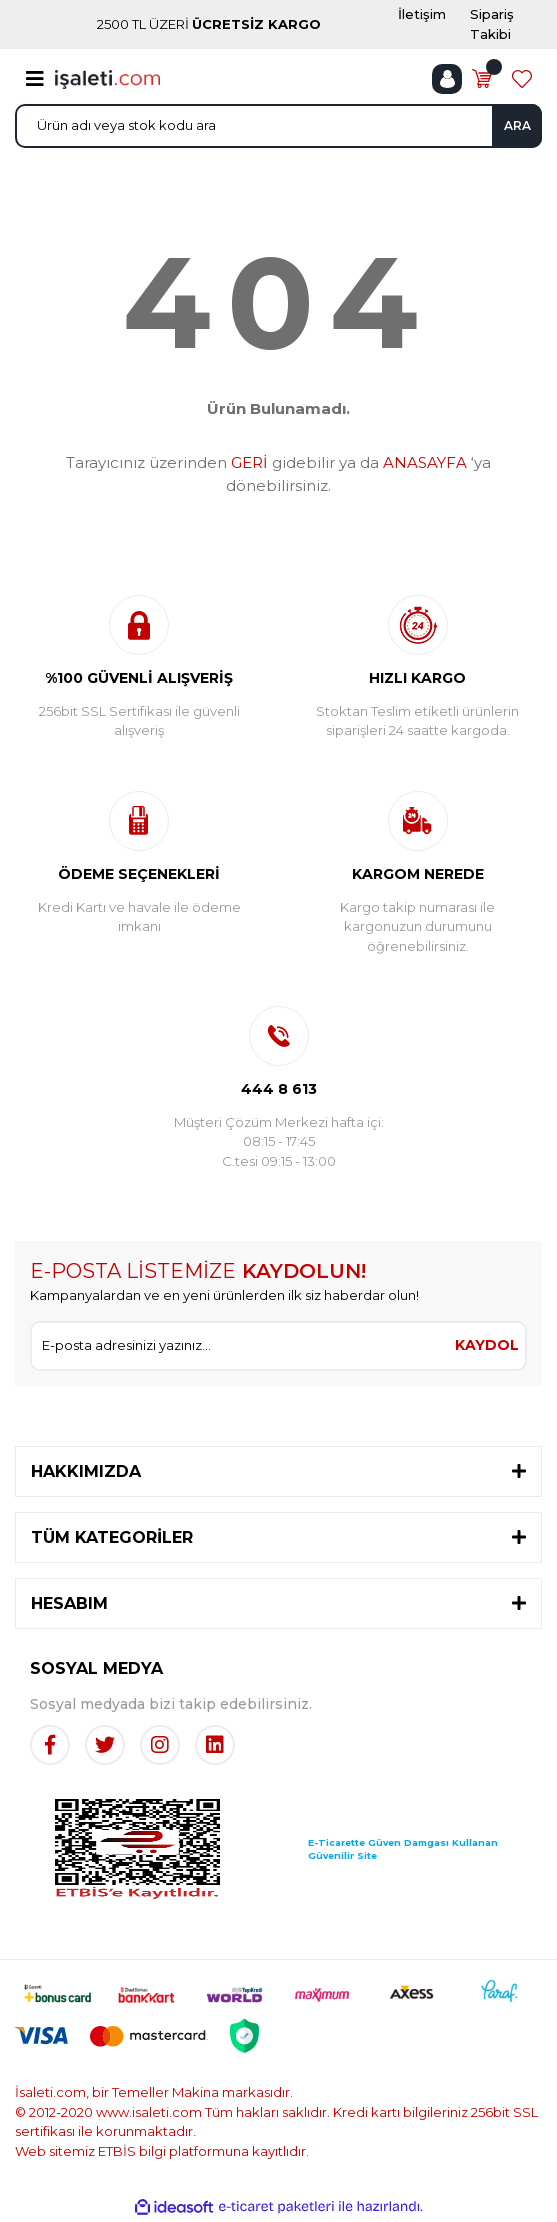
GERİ (249, 462)
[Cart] (482, 79)
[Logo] (107, 78)
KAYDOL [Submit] (487, 1345)
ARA (517, 125)
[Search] (278, 126)
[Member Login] (447, 79)
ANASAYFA (425, 462)
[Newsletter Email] (240, 1346)
